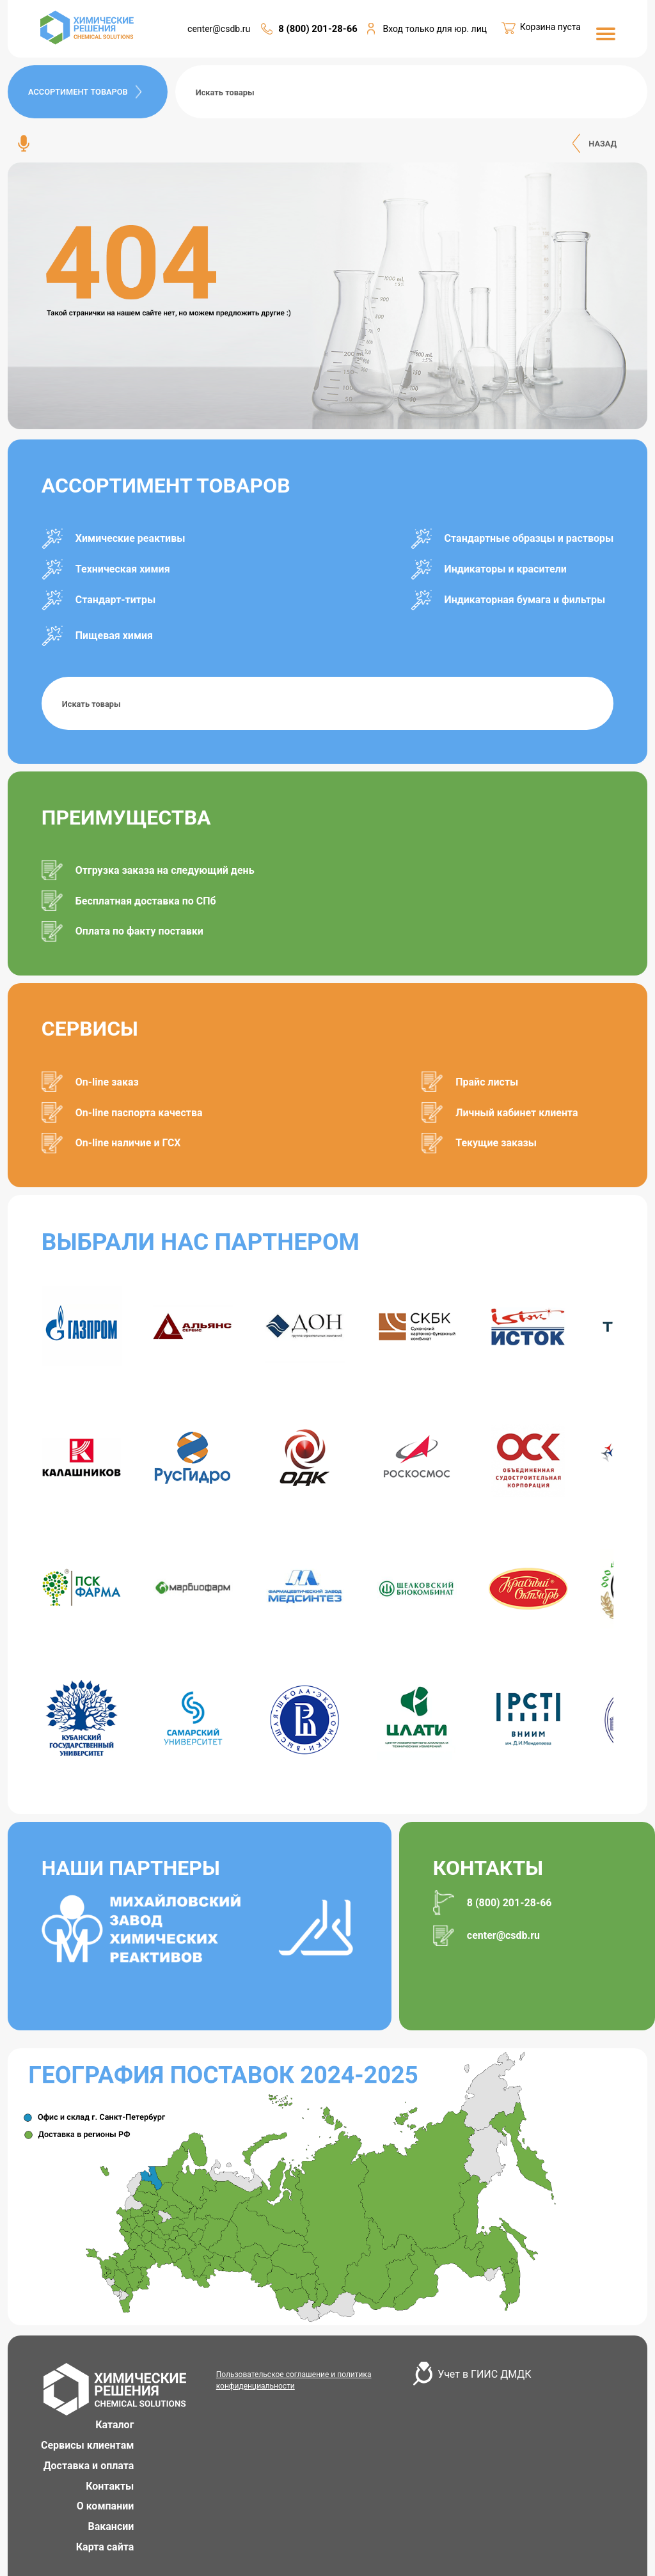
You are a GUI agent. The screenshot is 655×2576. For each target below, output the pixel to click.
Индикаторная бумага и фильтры (525, 600)
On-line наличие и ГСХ (128, 1143)
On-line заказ (107, 1082)
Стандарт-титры (115, 600)
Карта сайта (105, 2547)
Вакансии (111, 2526)
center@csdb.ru (218, 29)
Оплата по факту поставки (139, 931)
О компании (105, 2506)
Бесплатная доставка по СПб (145, 901)
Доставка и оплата (88, 2466)
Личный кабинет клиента (516, 1113)
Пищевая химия (114, 635)
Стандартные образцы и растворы (529, 538)
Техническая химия (122, 569)
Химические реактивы (130, 538)
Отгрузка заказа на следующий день (165, 870)
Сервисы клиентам (87, 2445)
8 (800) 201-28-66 (317, 29)
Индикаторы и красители (506, 569)
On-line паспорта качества (139, 1113)
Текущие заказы (496, 1143)
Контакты (110, 2486)
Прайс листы (486, 1082)
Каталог (114, 2425)
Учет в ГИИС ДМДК (484, 2374)
